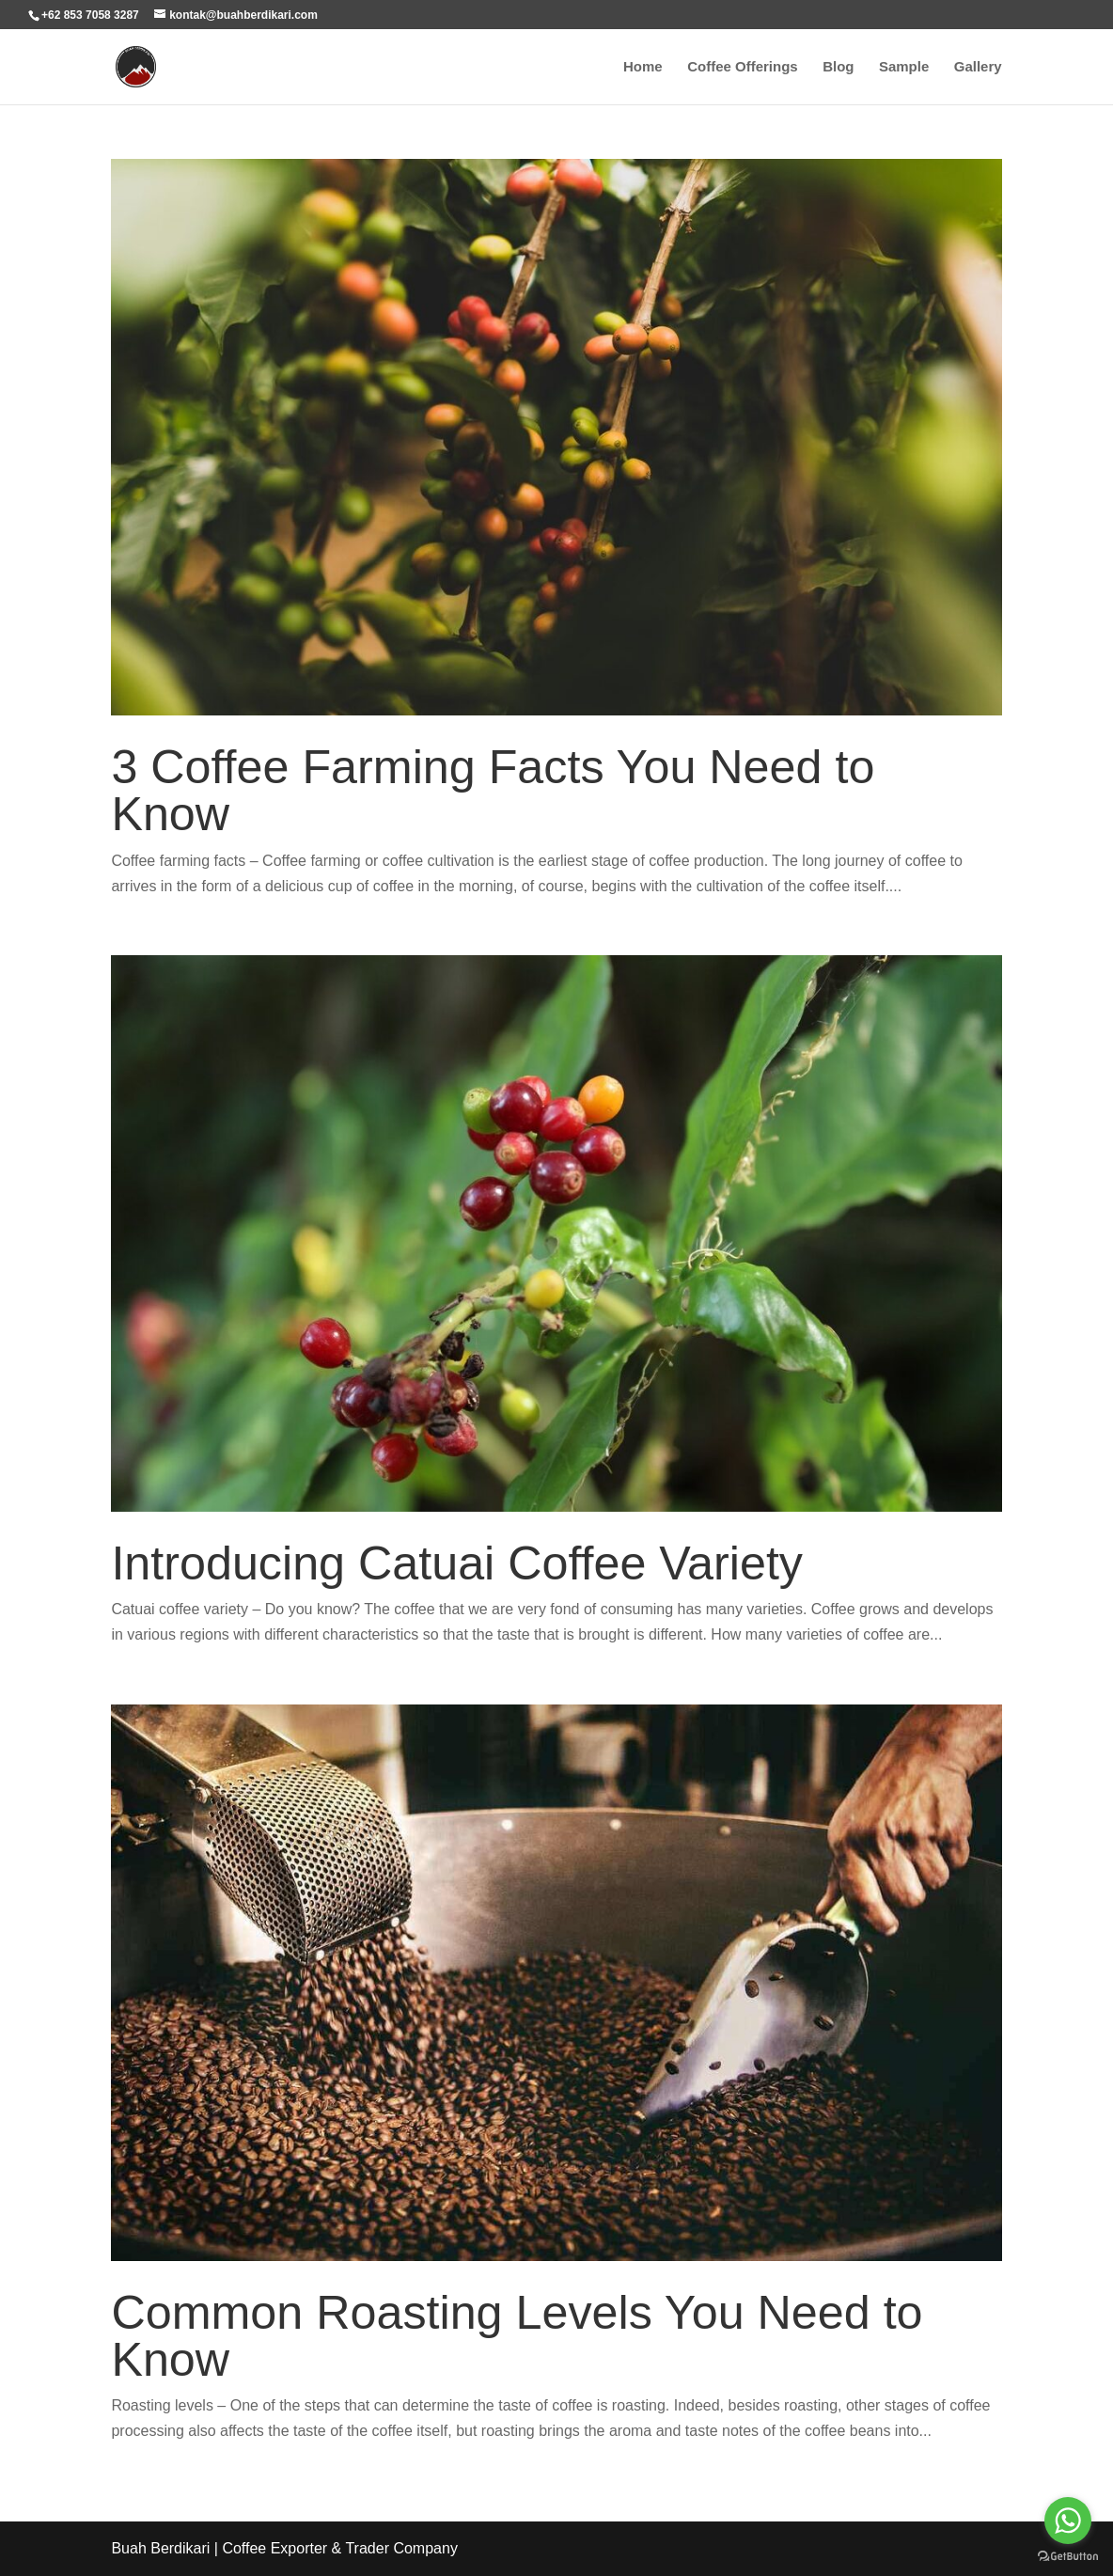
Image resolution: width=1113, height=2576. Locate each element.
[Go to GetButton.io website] (1068, 2557)
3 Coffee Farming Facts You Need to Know (492, 790)
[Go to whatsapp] (1067, 2520)
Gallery (978, 67)
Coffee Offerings (742, 67)
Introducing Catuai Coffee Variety (457, 1563)
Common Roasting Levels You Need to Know (516, 2336)
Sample (904, 67)
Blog (838, 67)
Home (643, 67)
